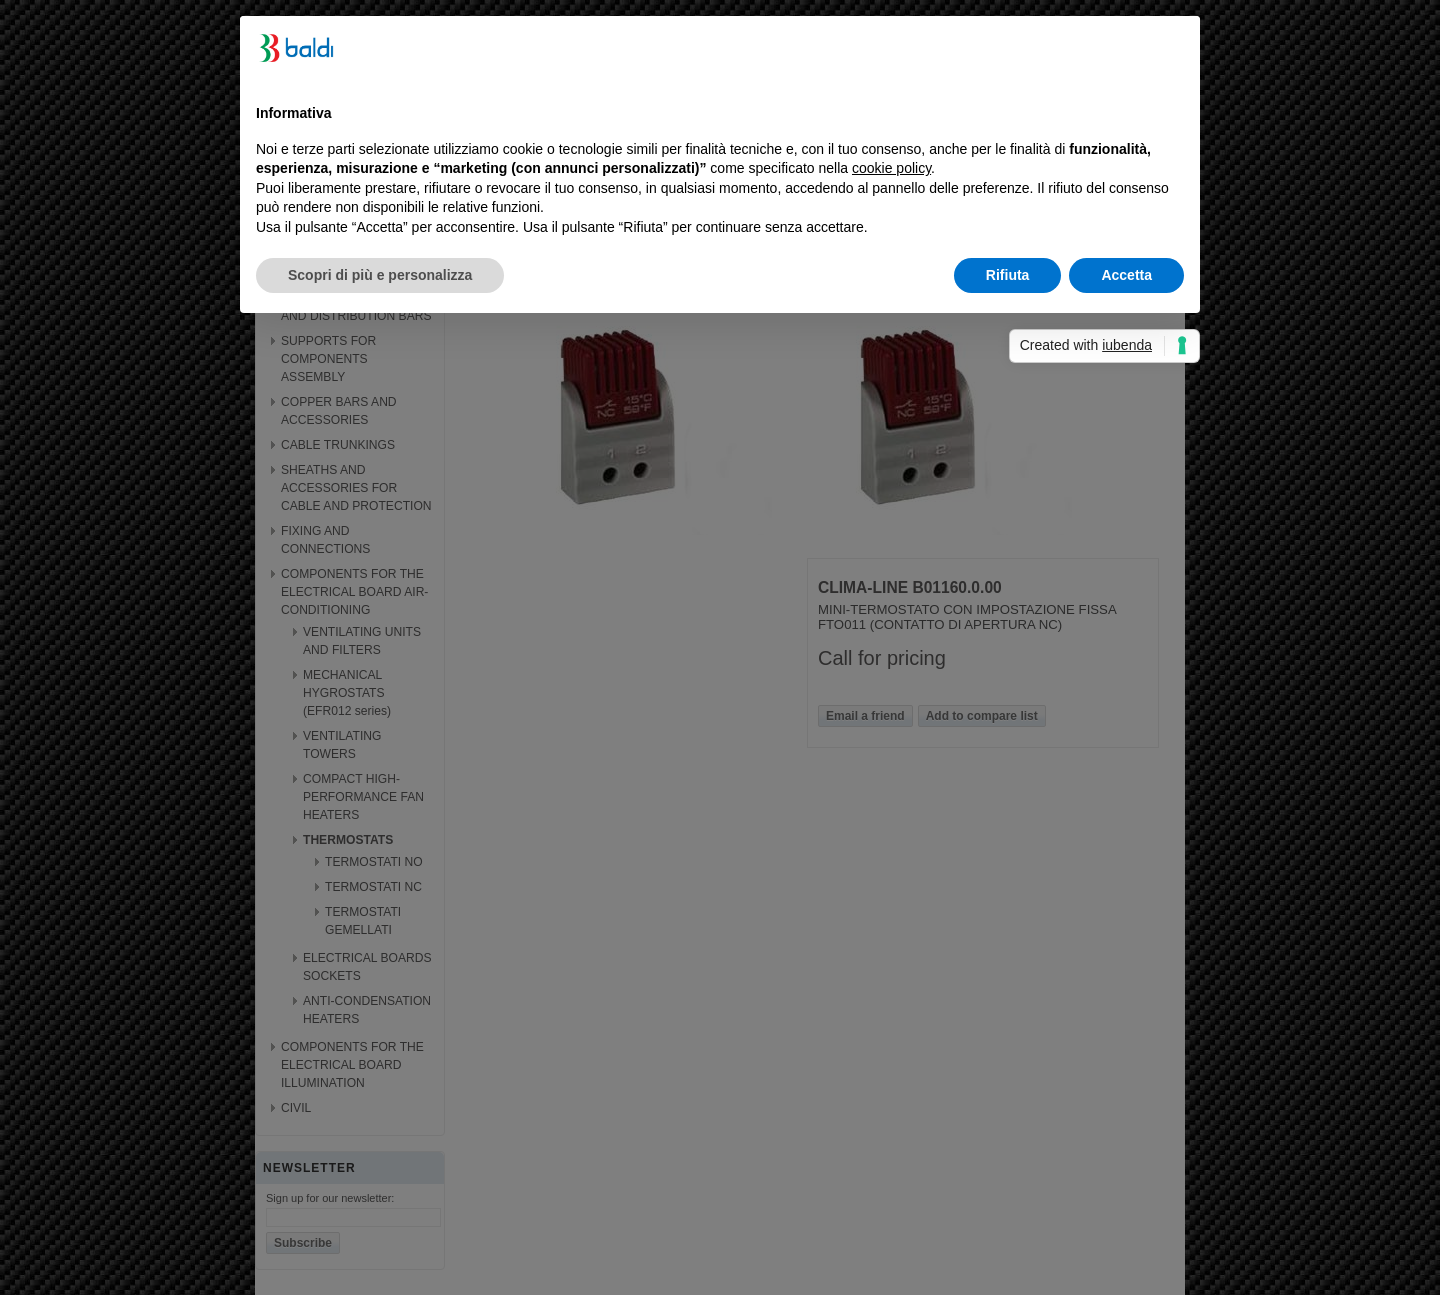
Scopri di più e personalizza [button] (380, 275)
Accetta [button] (1126, 275)
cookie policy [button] (891, 168)
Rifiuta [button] (1008, 275)
